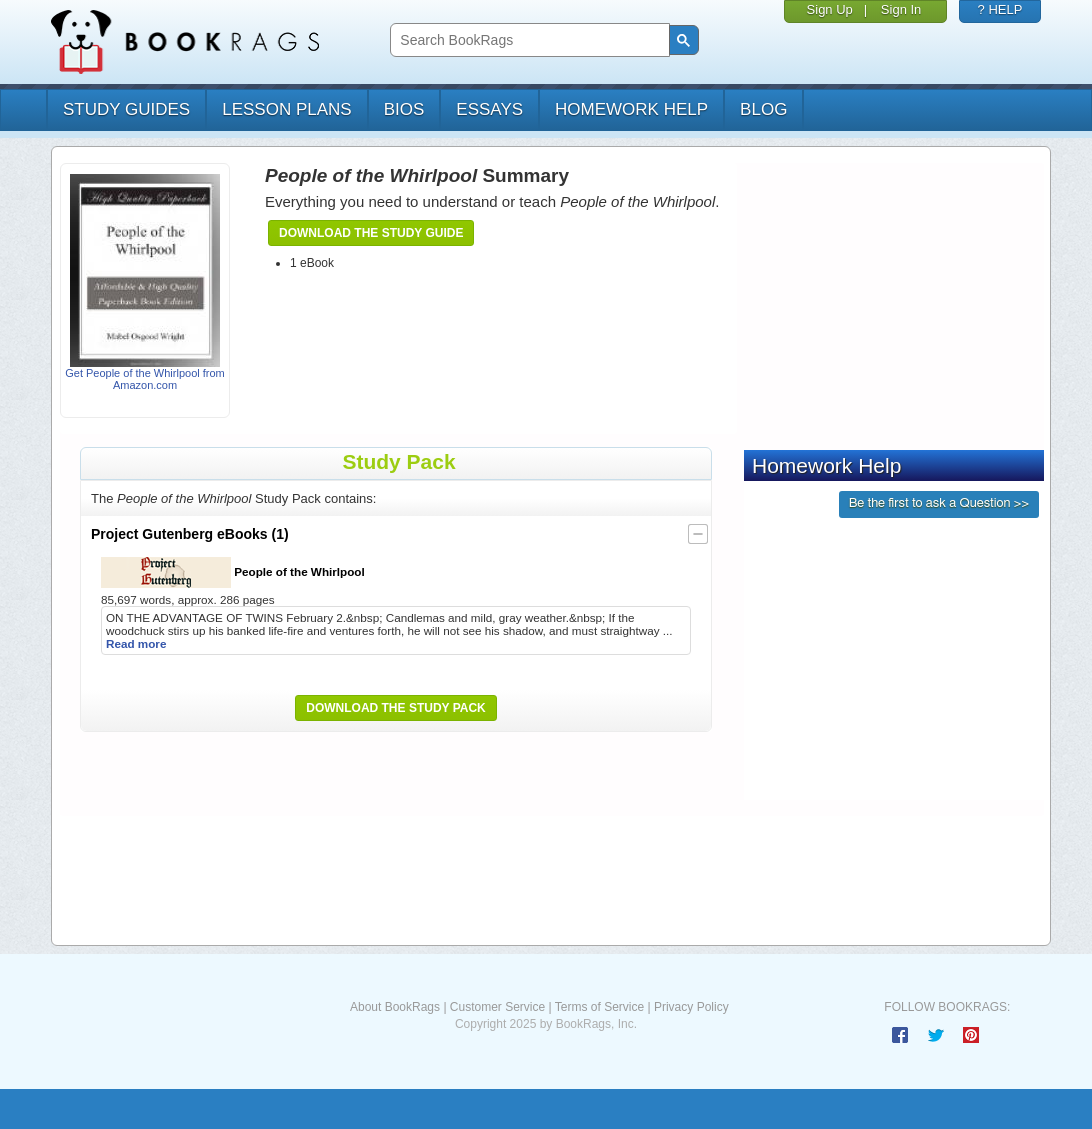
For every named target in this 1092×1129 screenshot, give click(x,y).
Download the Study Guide (371, 233)
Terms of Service (599, 1007)
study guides (126, 109)
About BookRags (395, 1007)
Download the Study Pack (396, 708)
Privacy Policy (691, 1007)
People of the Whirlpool (233, 572)
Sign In (901, 9)
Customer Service (497, 1007)
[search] (527, 40)
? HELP (1000, 9)
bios (404, 109)
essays (489, 109)
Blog (763, 109)
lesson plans (286, 109)
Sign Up (830, 9)
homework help (631, 109)
